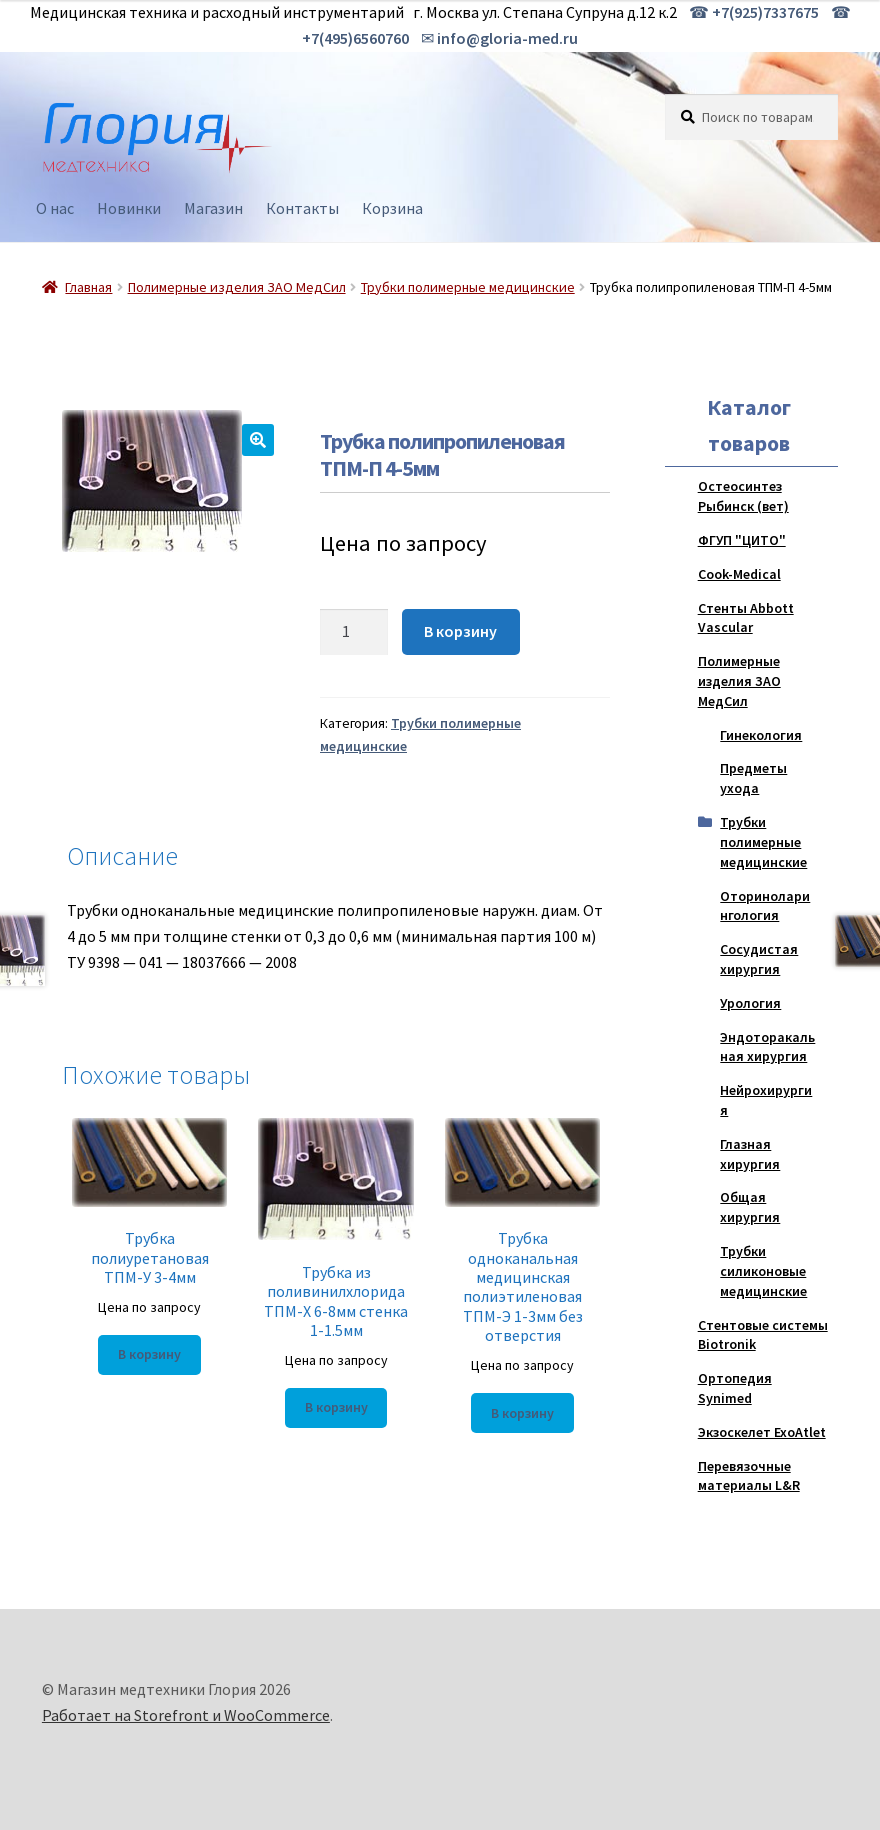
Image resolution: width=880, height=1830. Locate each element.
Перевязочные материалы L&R (749, 1476)
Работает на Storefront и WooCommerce (186, 1715)
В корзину (460, 631)
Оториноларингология (765, 906)
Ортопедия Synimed (735, 1388)
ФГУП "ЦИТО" (742, 540)
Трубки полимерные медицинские (468, 287)
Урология (750, 1003)
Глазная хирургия (750, 1154)
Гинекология (761, 735)
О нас (55, 208)
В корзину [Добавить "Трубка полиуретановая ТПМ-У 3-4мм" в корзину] (149, 1354)
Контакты (302, 208)
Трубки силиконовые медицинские (763, 1271)
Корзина (392, 208)
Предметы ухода (753, 778)
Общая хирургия (750, 1207)
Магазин (213, 208)
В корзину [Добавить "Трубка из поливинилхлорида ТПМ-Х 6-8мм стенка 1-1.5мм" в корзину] (336, 1407)
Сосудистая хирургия (759, 959)
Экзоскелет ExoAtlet (762, 1432)
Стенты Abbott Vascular (746, 618)
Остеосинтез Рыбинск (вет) (743, 496)
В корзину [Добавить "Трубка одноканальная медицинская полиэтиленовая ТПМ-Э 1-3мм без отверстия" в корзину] (522, 1413)
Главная (88, 287)
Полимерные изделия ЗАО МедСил (237, 287)
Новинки (129, 208)
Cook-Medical (739, 574)
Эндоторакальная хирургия (767, 1047)
